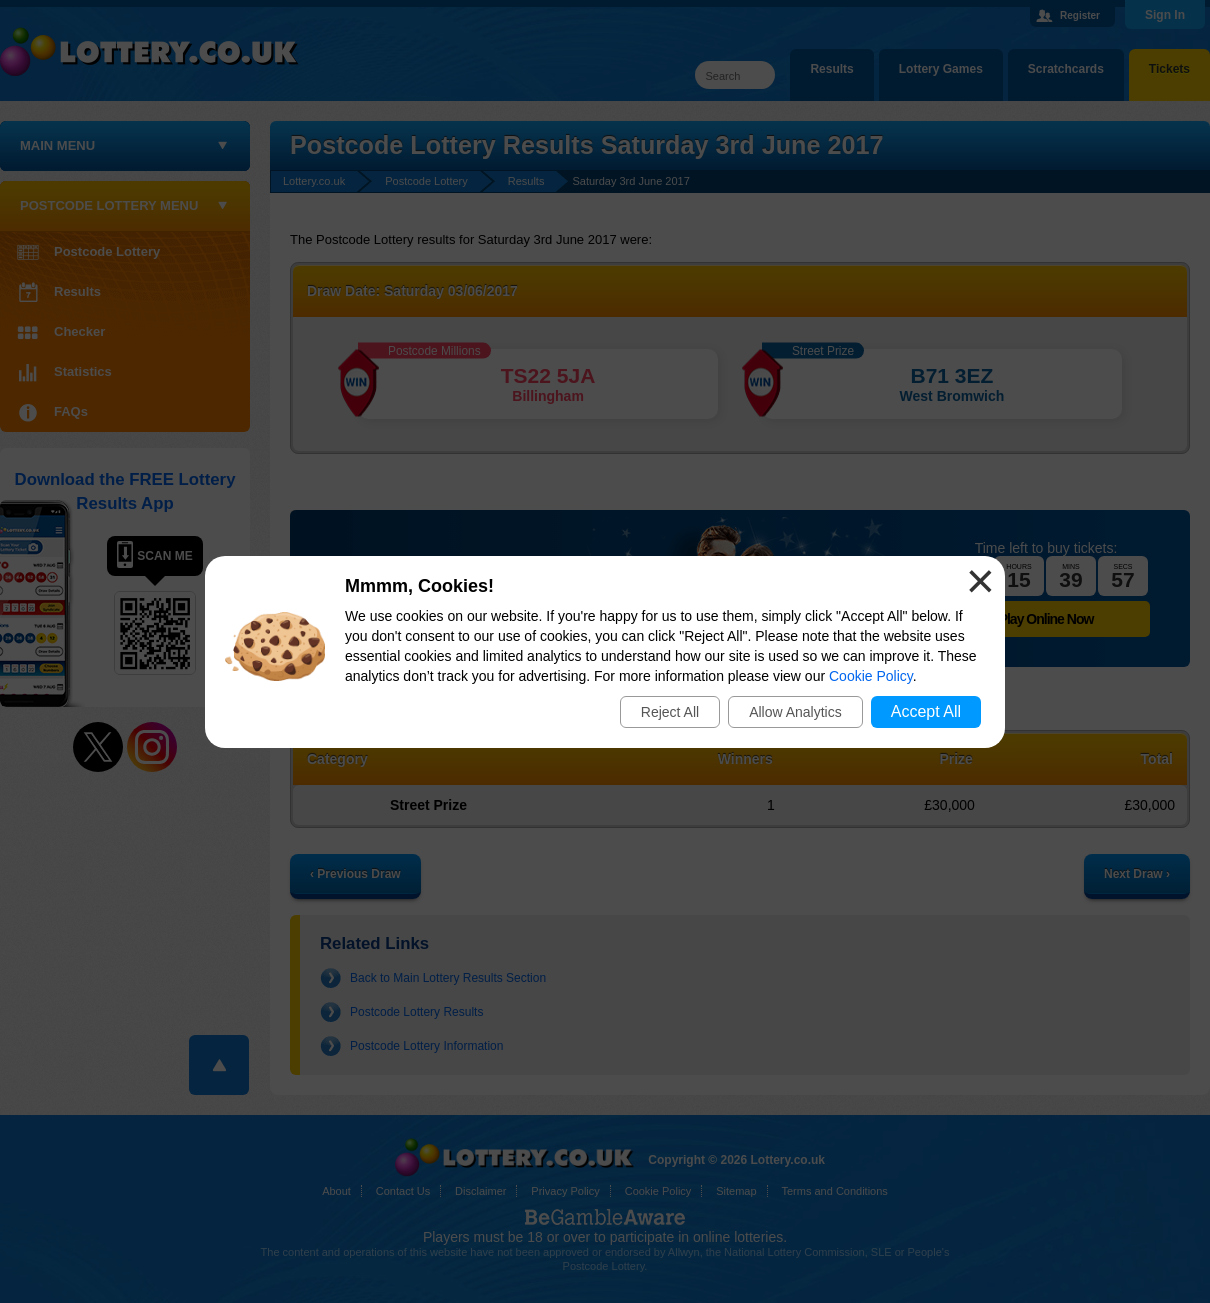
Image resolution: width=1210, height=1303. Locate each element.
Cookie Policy (871, 676)
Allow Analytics (795, 712)
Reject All (670, 712)
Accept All (926, 711)
